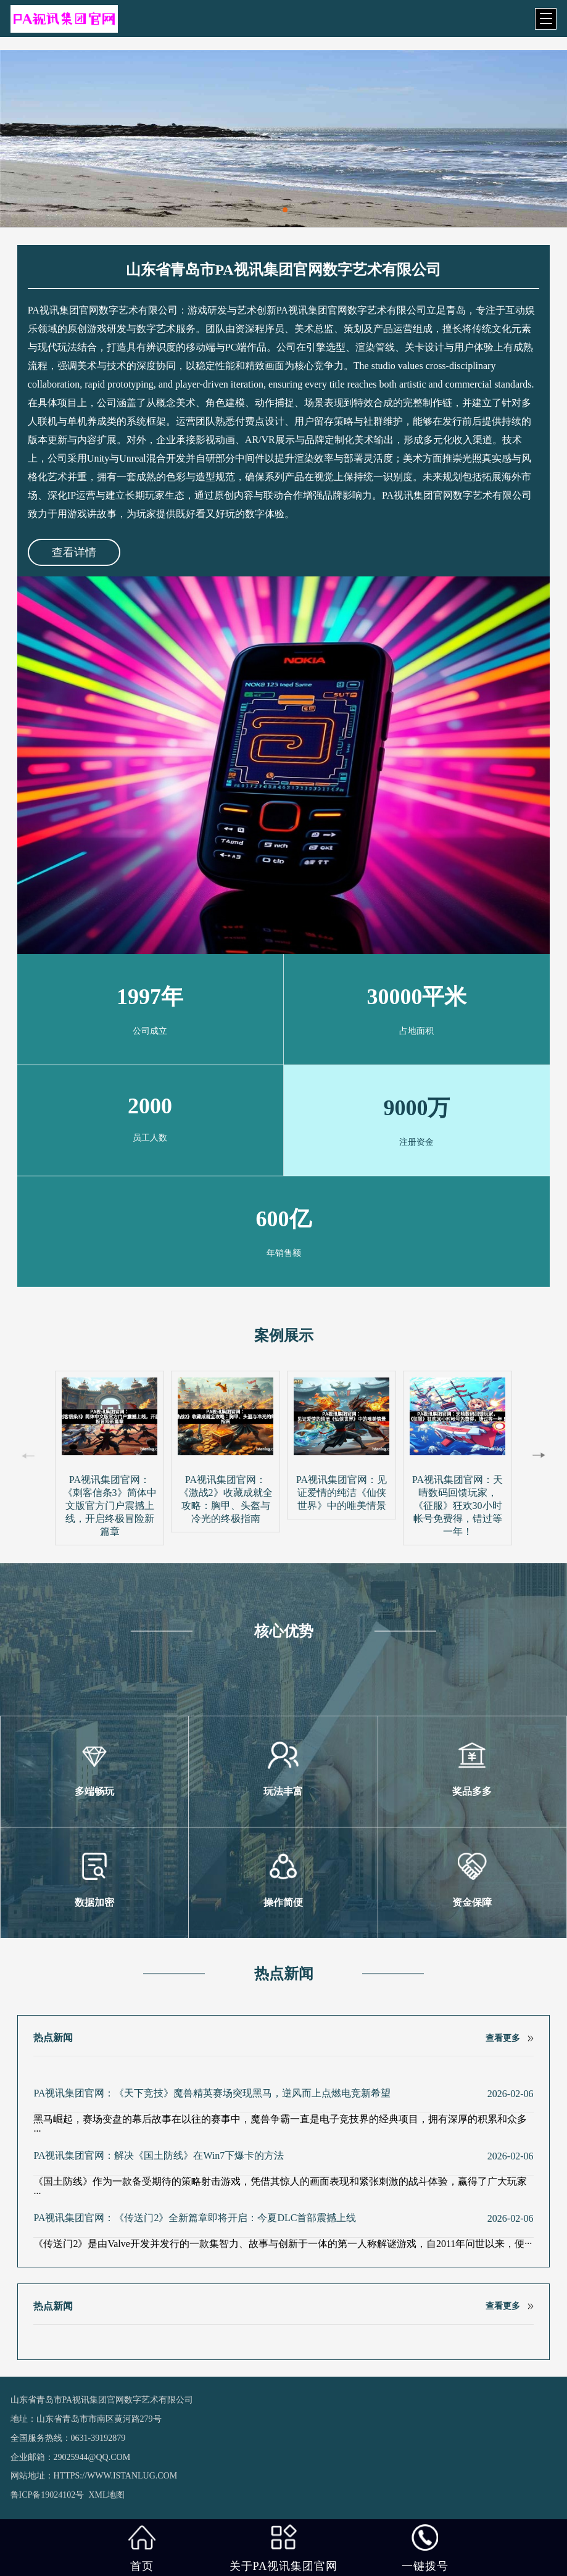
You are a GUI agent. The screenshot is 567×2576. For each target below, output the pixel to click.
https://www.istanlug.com (116, 2475)
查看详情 (74, 552)
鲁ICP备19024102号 (47, 2494)
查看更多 (503, 2038)
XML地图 (106, 2494)
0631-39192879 (98, 2438)
